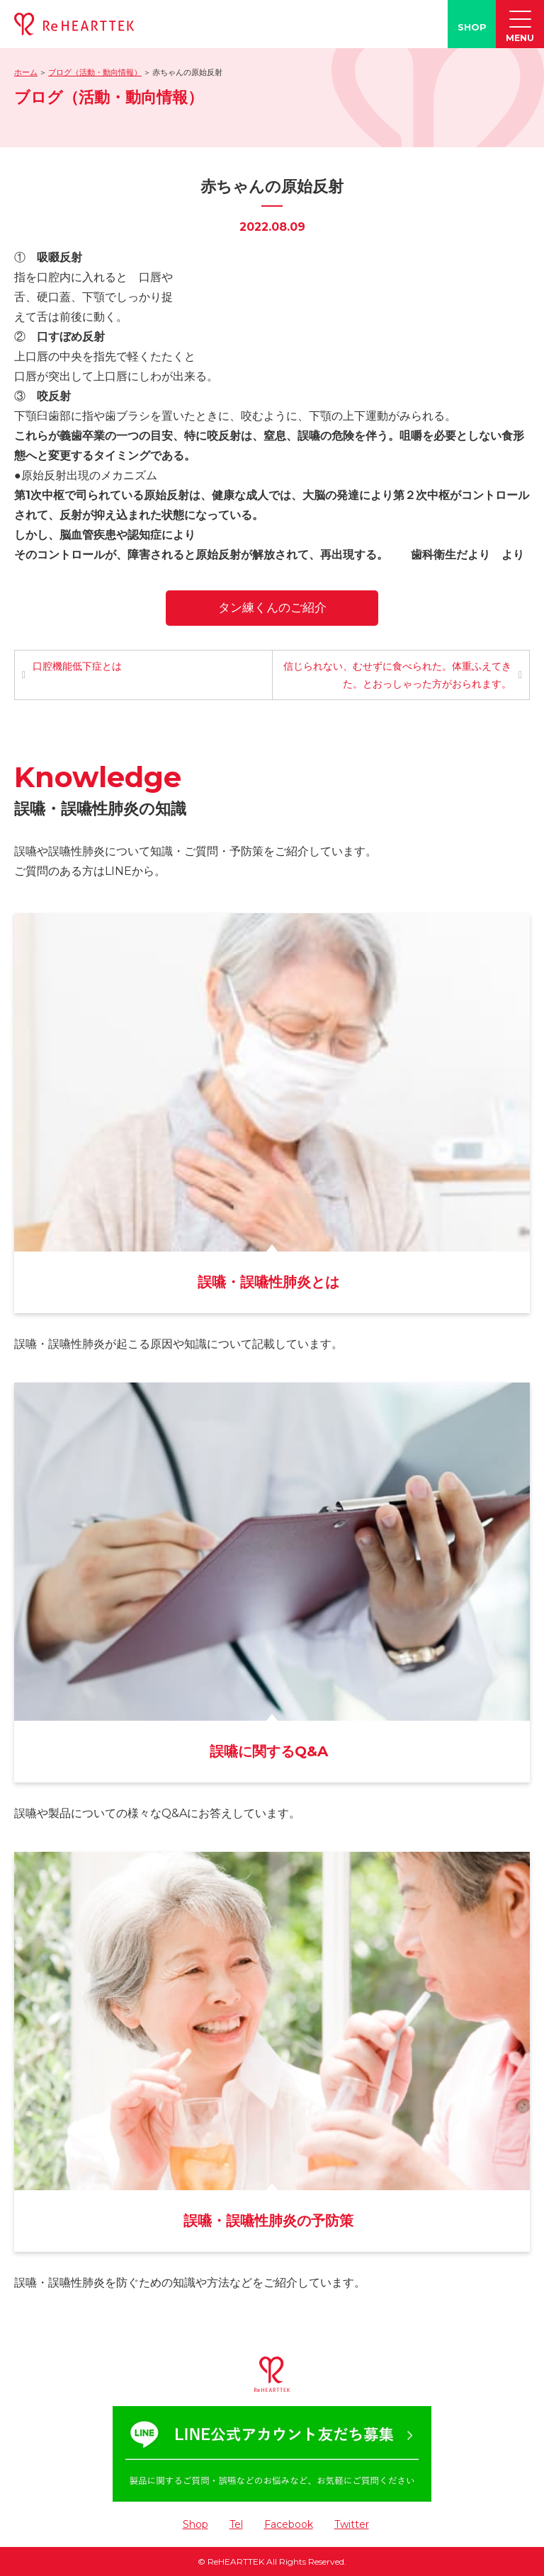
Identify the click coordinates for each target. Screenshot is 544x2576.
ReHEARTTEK (236, 2561)
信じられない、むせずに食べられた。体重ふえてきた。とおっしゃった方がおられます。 (397, 675)
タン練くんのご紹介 (272, 607)
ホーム (26, 72)
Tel (236, 2524)
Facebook (288, 2524)
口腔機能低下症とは (77, 666)
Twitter (351, 2524)
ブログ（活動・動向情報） (95, 72)
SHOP (472, 27)
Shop (195, 2524)
